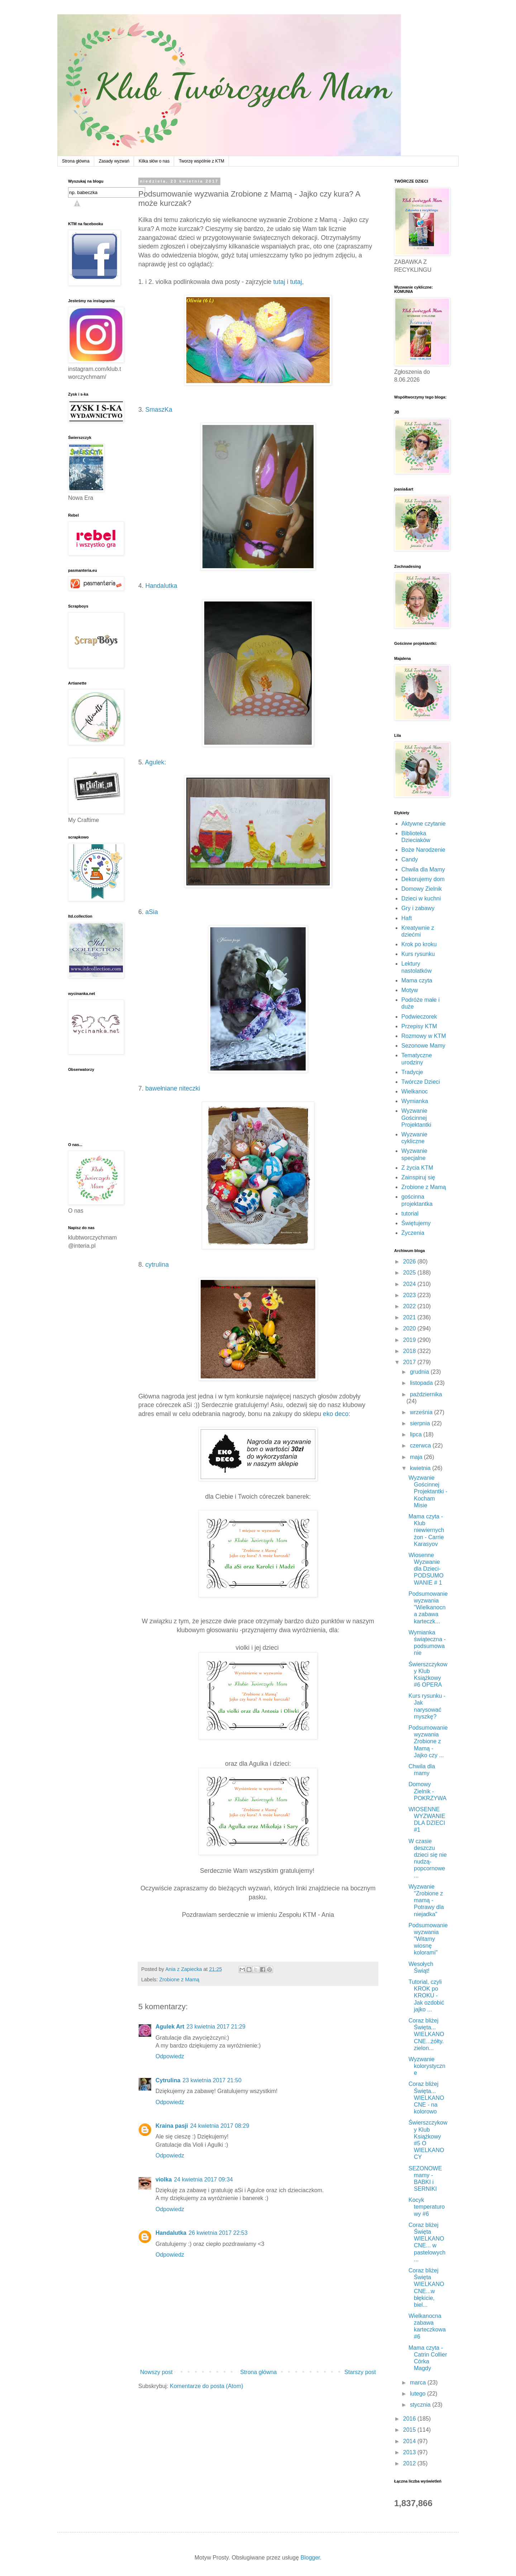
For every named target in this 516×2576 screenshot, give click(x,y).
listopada (422, 1383)
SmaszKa (159, 409)
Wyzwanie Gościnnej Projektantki (416, 1117)
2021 (410, 1317)
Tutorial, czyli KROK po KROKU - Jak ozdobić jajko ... (426, 1995)
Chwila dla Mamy (423, 869)
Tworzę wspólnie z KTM (201, 161)
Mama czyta (416, 980)
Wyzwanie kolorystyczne (426, 2066)
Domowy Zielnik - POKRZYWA (427, 1791)
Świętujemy (416, 1223)
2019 (410, 1340)
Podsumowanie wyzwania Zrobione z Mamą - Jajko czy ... (428, 1741)
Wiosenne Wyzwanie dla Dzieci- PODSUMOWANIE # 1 (426, 1569)
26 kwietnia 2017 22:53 (218, 2233)
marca (418, 2382)
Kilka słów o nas (154, 161)
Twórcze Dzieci (420, 1082)
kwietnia (421, 1468)
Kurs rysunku (418, 954)
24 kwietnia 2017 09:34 (203, 2179)
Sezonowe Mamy (423, 1046)
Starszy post (360, 2372)
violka (164, 2179)
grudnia (420, 1372)
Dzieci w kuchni (421, 898)
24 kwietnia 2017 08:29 (219, 2126)
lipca (416, 1434)
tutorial (410, 1213)
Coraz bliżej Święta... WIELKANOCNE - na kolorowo (426, 2098)
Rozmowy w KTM (423, 1036)
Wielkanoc (414, 1091)
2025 (410, 1273)
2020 (410, 1328)
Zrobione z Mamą (179, 1979)
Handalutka (161, 585)
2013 (410, 2452)
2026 (410, 1261)
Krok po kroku (419, 944)
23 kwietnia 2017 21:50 (212, 2080)
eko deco (335, 1413)
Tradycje (412, 1072)
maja (417, 1457)
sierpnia (420, 1423)
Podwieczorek (419, 1017)
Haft (406, 918)
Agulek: (155, 762)
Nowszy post (156, 2372)
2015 (410, 2430)
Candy (409, 859)
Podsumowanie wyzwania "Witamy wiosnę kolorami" (428, 1939)
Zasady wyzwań (114, 161)
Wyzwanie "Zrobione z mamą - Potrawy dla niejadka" (426, 1900)
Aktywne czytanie (423, 824)
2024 (410, 1284)
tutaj (279, 281)
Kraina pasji (172, 2126)
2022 (410, 1306)
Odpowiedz (170, 2056)
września (422, 1412)
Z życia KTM (417, 1168)
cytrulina (157, 1264)
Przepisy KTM (419, 1026)
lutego (418, 2394)
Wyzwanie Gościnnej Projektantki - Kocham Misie (427, 1491)
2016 (410, 2419)
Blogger (310, 2558)
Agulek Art (170, 2027)
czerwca (421, 1445)
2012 (410, 2463)
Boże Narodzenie (423, 850)
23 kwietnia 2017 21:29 (215, 2027)
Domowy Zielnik (421, 889)
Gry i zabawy (417, 908)
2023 (410, 1295)
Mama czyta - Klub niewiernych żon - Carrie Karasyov (426, 1530)
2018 (410, 1351)
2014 (410, 2441)
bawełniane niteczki (172, 1088)
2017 (410, 1362)
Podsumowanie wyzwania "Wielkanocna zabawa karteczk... (428, 1607)
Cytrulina (168, 2080)
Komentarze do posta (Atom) (206, 2386)
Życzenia (412, 1233)
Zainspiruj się (418, 1177)
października (426, 1394)
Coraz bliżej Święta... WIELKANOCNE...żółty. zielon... (426, 2034)
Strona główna (76, 161)
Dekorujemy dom (423, 879)
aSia (151, 911)
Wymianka (414, 1101)
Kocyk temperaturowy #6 (426, 2207)
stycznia (421, 2405)
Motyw (409, 990)
